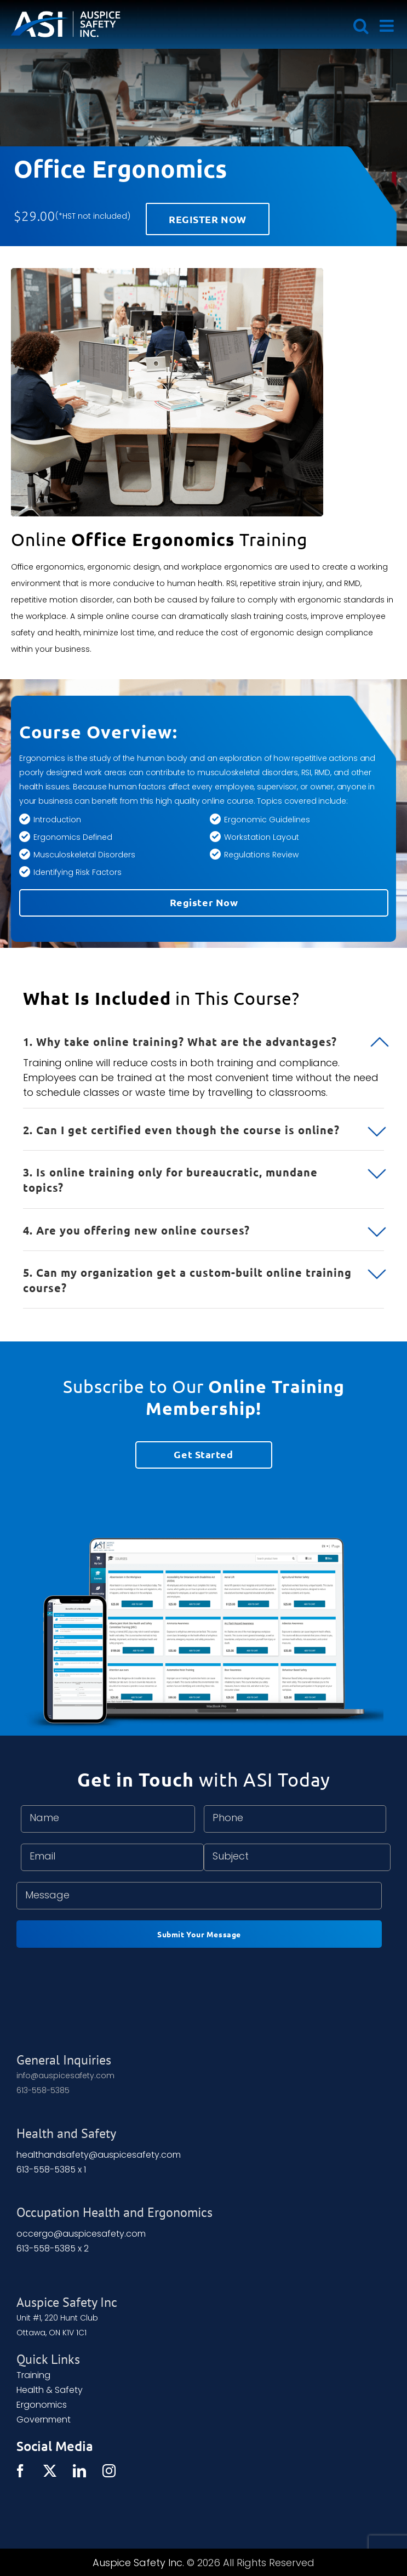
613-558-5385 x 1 (51, 2169)
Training (33, 2375)
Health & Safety (49, 2390)
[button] (203, 1035)
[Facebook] (20, 2470)
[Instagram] (109, 2470)
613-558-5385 (43, 2090)
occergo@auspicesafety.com (81, 2233)
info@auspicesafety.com (65, 2075)
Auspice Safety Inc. (138, 2562)
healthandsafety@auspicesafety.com (98, 2154)
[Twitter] (49, 2470)
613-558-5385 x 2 (52, 2248)
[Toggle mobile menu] (388, 26)
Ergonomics (41, 2404)
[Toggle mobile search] (361, 26)
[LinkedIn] (79, 2470)
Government (43, 2419)
